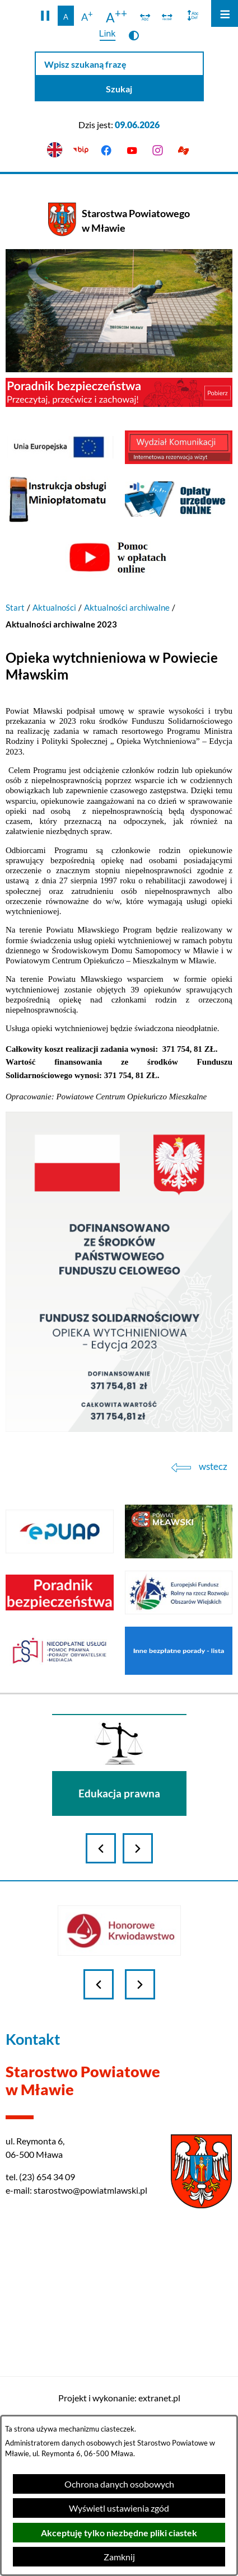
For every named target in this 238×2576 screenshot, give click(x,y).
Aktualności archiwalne (127, 607)
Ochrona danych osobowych (119, 2484)
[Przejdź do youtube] (132, 150)
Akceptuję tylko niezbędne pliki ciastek (119, 2532)
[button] (45, 16)
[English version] (55, 150)
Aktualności (54, 607)
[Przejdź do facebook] (106, 150)
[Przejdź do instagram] (157, 150)
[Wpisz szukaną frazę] (119, 64)
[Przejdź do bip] (81, 150)
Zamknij (119, 2556)
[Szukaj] (119, 88)
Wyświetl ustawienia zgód (119, 2508)
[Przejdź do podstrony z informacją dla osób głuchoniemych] (183, 150)
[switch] (145, 16)
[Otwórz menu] (224, 13)
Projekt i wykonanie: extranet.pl (119, 2397)
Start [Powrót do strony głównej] (15, 607)
